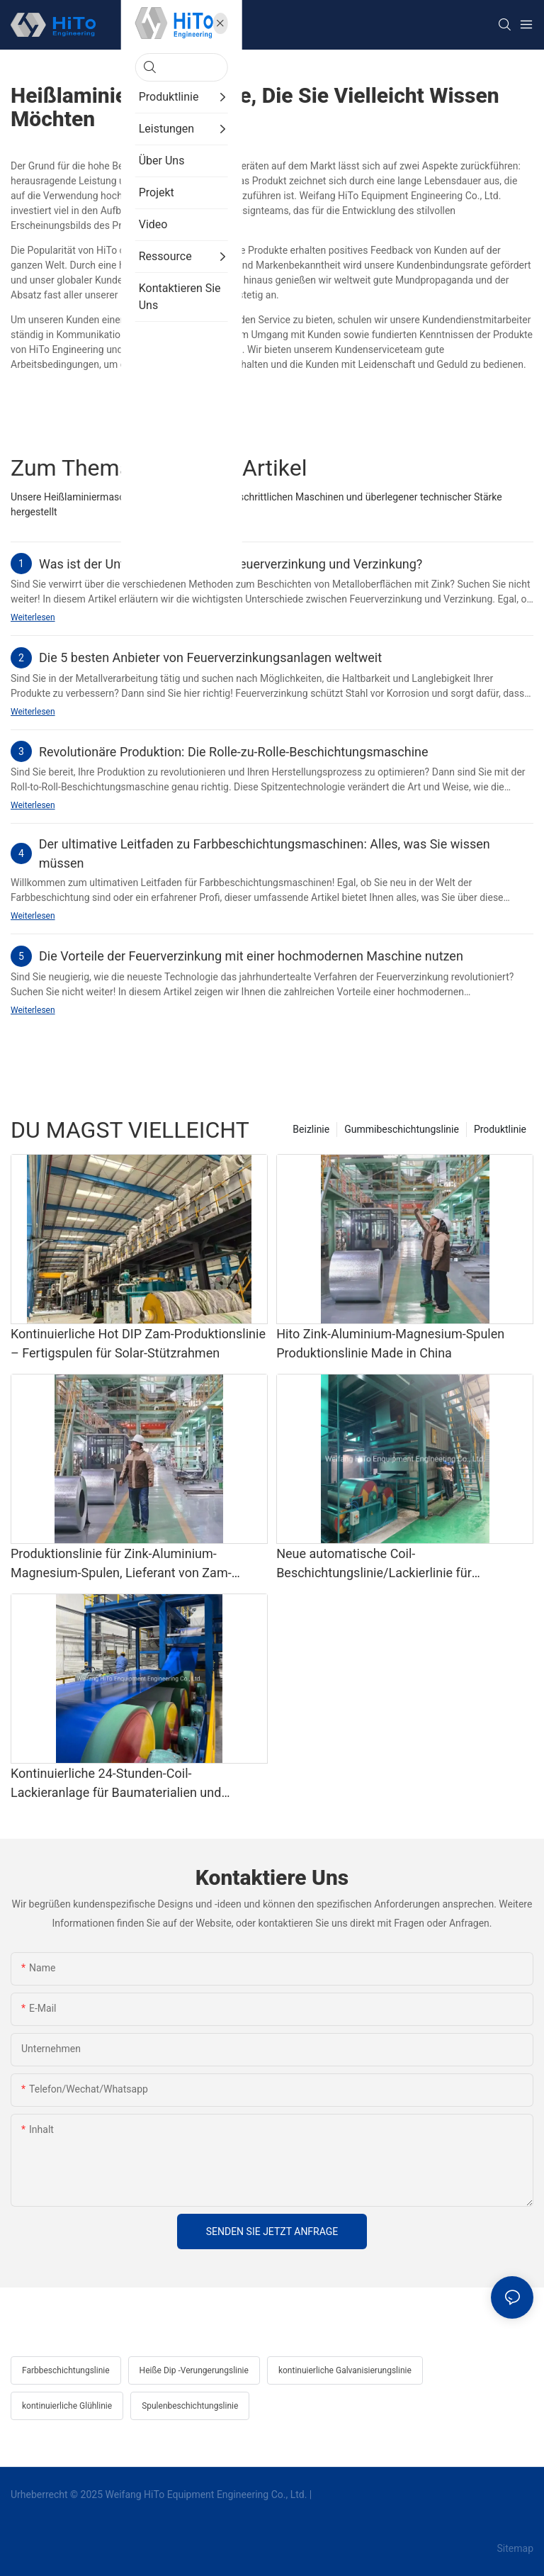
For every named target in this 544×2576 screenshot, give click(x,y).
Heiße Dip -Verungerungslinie (194, 2370)
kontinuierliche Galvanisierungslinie (345, 2370)
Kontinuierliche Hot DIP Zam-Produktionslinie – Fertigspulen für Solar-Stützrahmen (138, 1343)
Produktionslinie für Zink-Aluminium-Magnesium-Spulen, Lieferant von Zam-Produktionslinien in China (121, 1564)
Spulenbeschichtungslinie (190, 2406)
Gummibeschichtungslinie (401, 1129)
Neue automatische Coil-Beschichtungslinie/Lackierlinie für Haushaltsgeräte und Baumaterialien (379, 1564)
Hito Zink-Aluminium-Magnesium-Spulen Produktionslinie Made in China (390, 1343)
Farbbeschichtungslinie (66, 2370)
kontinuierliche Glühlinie (67, 2406)
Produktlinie (500, 1129)
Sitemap (513, 2548)
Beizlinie (311, 1129)
